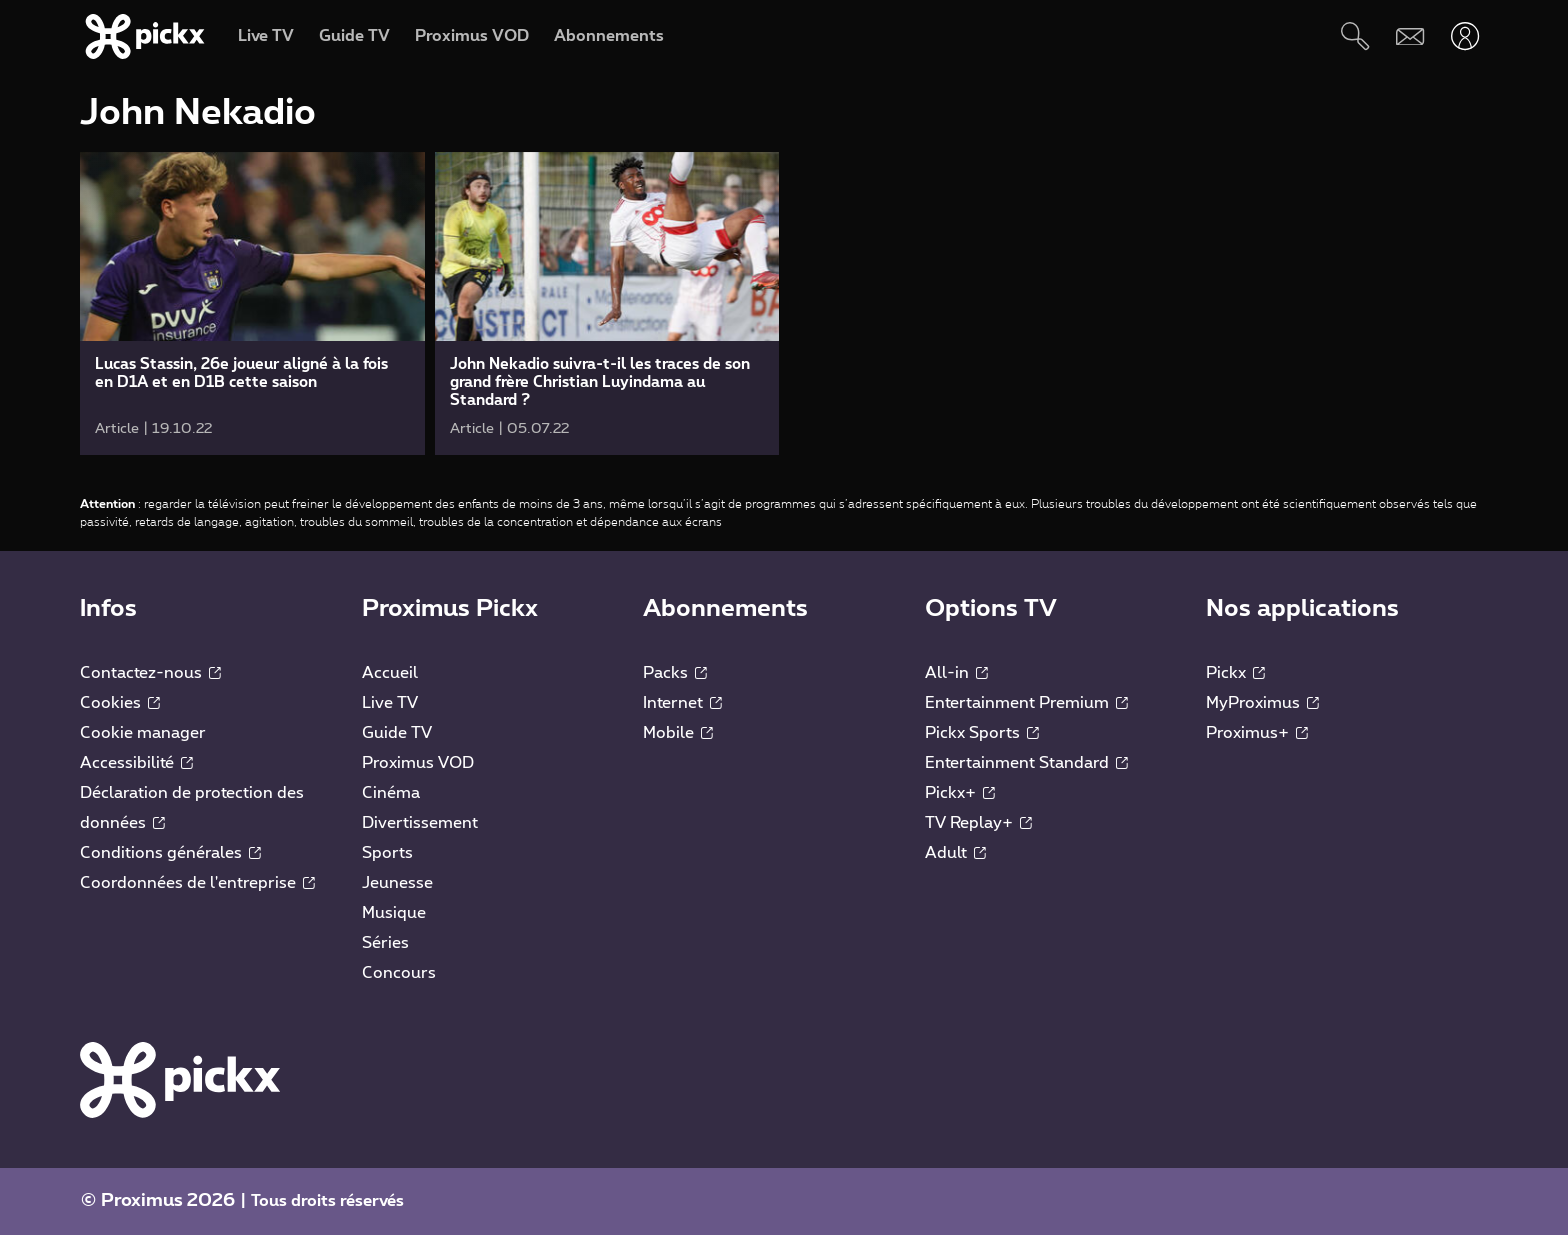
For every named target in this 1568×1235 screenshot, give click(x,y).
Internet (682, 703)
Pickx (1235, 673)
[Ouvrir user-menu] (1465, 36)
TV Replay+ (978, 823)
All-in (956, 673)
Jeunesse (397, 883)
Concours (399, 973)
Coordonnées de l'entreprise (197, 883)
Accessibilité (136, 763)
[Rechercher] (1355, 36)
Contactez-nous (150, 673)
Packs (675, 673)
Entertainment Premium (1026, 703)
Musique (394, 913)
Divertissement (420, 823)
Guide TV (397, 733)
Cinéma (391, 793)
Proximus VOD (418, 763)
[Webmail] (1410, 36)
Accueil (390, 673)
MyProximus (1262, 703)
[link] (252, 303)
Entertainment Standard (1026, 763)
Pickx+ (960, 793)
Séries (385, 943)
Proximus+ (1257, 733)
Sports (387, 853)
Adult (955, 853)
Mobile (678, 733)
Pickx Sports (982, 733)
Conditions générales (170, 853)
